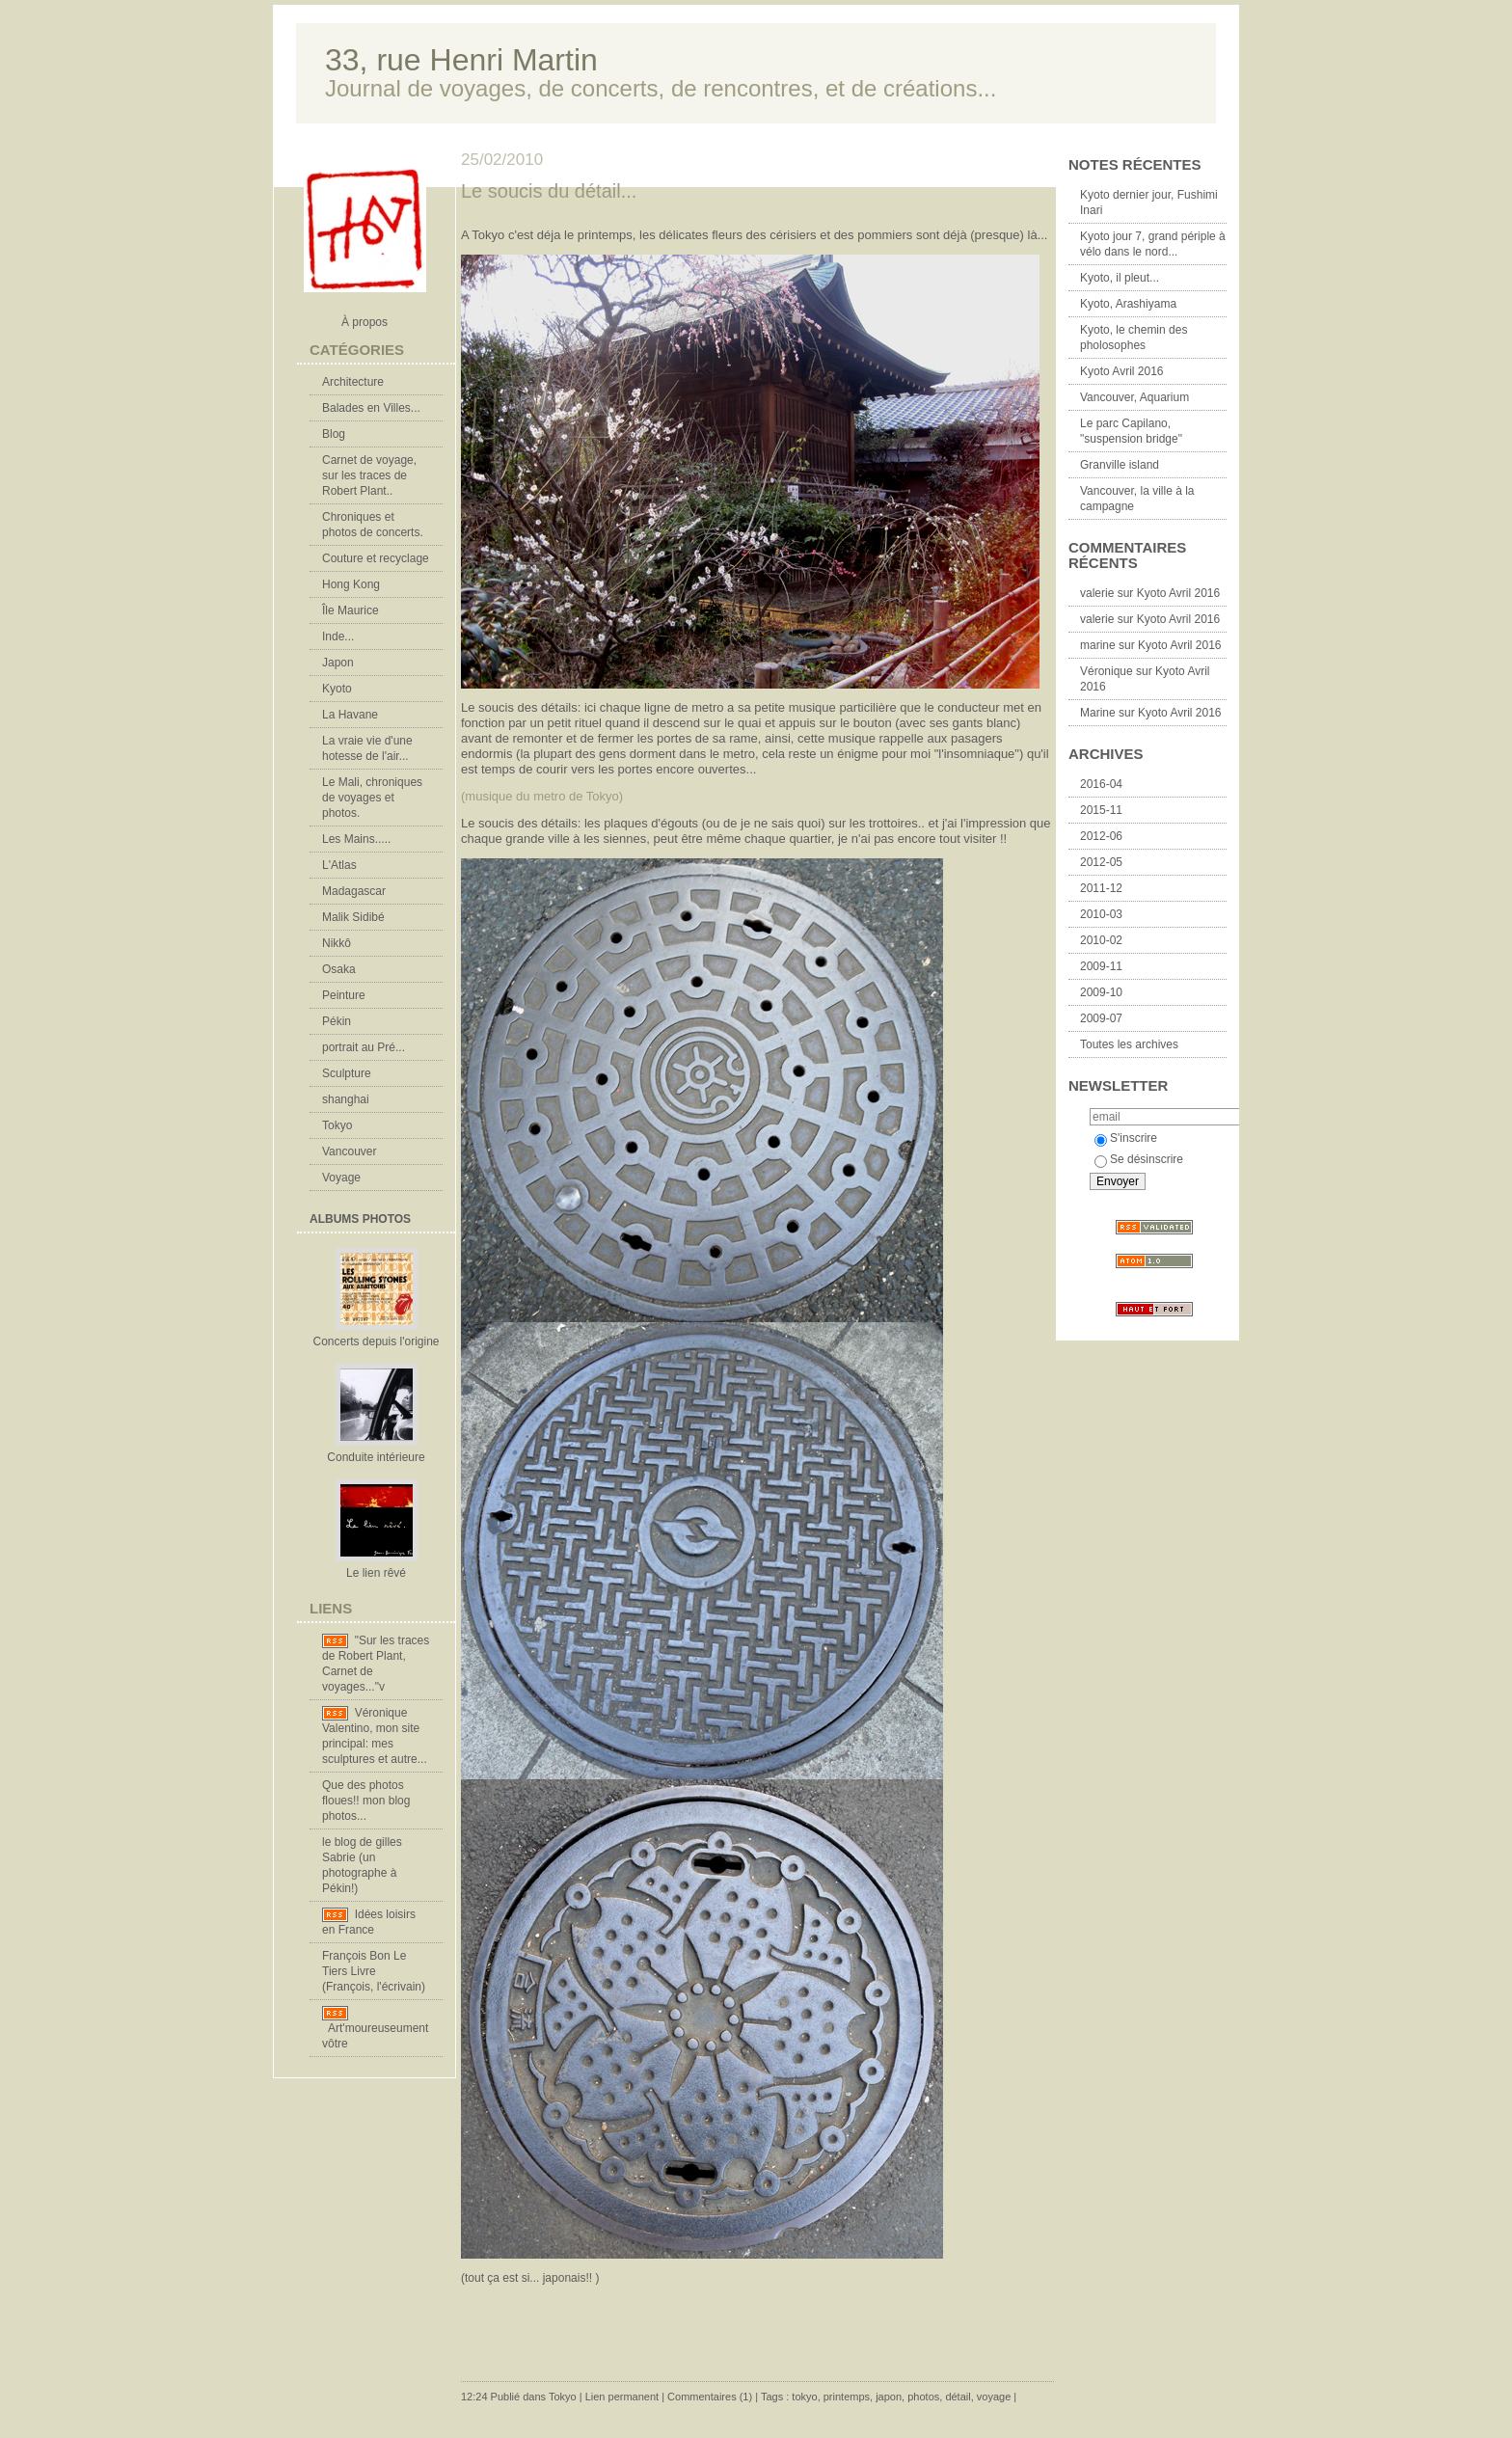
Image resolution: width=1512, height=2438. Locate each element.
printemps (847, 2396)
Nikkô (336, 943)
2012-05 (1101, 862)
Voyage (341, 1177)
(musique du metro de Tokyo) (542, 796)
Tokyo (337, 1125)
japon (889, 2396)
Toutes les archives (1129, 1044)
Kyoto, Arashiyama (1128, 304)
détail (957, 2396)
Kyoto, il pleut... (1119, 277)
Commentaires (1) (709, 2396)
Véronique (1106, 671)
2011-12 (1101, 888)
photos (923, 2396)
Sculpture (346, 1073)
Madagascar (354, 891)
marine (1098, 645)
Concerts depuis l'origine (375, 1341)
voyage (994, 2396)
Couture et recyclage (375, 558)
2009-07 (1101, 1018)
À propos (364, 322)
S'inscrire (1125, 1138)
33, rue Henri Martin (461, 59)
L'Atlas (339, 865)
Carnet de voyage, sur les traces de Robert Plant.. (369, 475)
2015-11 (1101, 810)
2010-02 (1101, 940)
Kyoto (337, 688)
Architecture (353, 382)
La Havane (350, 714)
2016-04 (1101, 784)
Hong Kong (351, 584)
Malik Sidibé (353, 917)
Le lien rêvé (376, 1573)
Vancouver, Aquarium (1134, 397)
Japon (338, 662)
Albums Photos (360, 1219)
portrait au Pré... (363, 1047)
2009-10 (1101, 992)
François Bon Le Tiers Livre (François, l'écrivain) (373, 1971)
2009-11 (1101, 966)
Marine (1098, 712)
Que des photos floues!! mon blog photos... (366, 1800)
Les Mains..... (356, 839)
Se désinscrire (1138, 1159)
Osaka (339, 969)
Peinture (343, 995)
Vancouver (349, 1151)
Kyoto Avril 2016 (1122, 371)
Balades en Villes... (371, 408)
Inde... (338, 636)
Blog (333, 434)
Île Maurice (350, 610)
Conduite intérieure (375, 1457)
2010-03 (1101, 914)
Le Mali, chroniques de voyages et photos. (372, 797)
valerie (1097, 593)
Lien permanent (622, 2396)
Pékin (336, 1021)
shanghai (345, 1099)
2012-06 (1101, 836)
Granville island (1119, 465)
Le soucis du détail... (548, 191)
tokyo (804, 2396)
